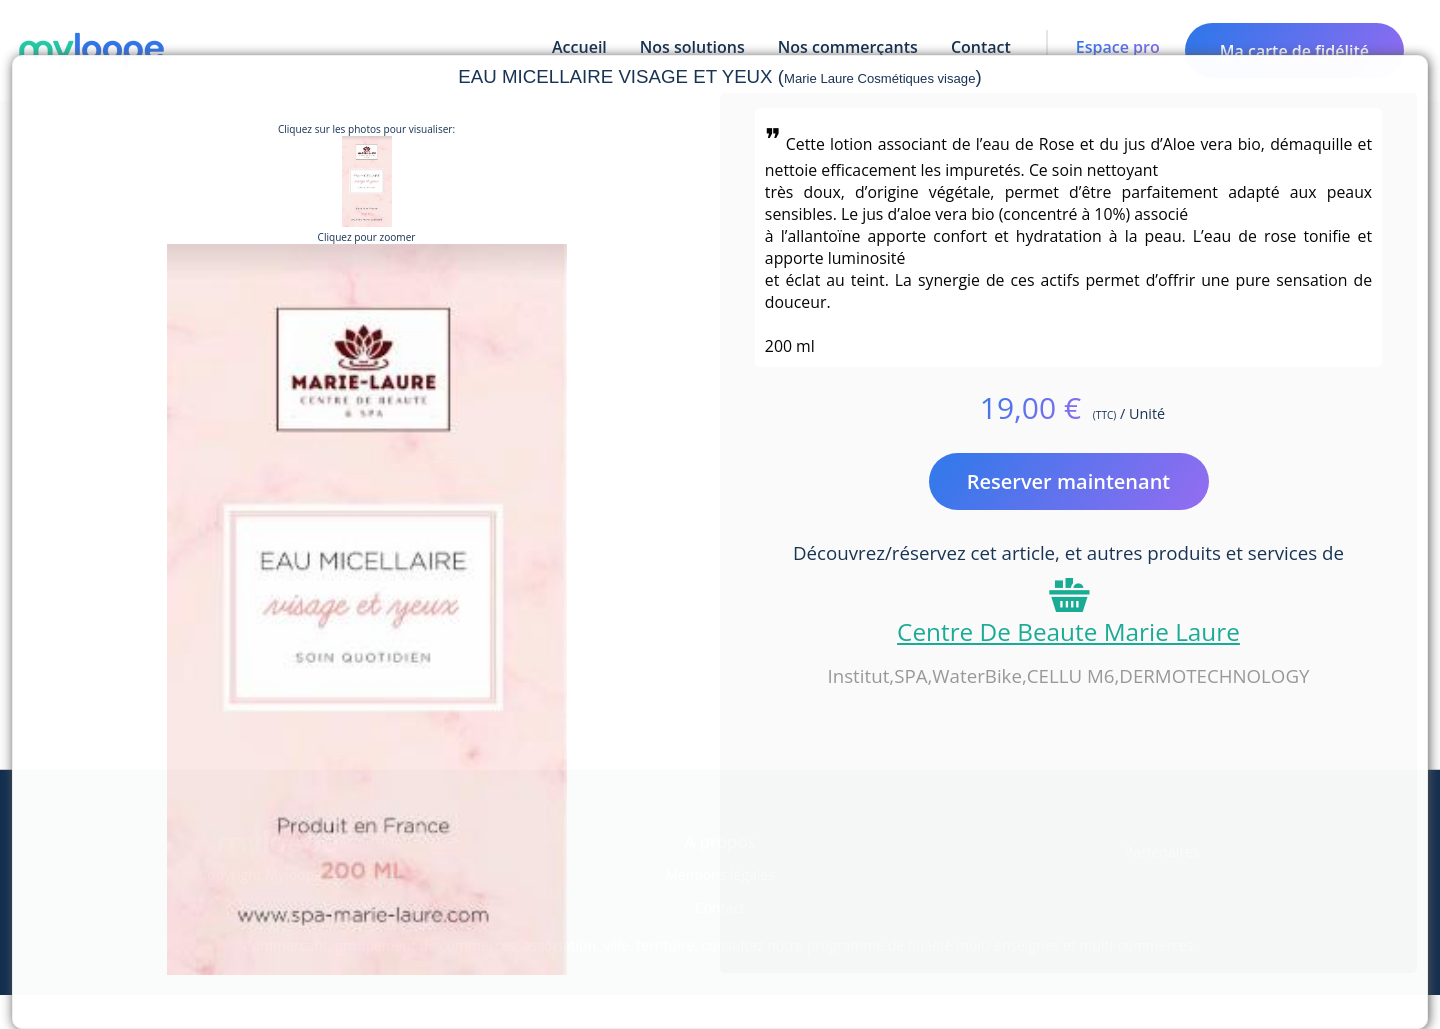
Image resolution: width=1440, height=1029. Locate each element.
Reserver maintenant (1069, 481)
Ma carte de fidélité (1294, 51)
